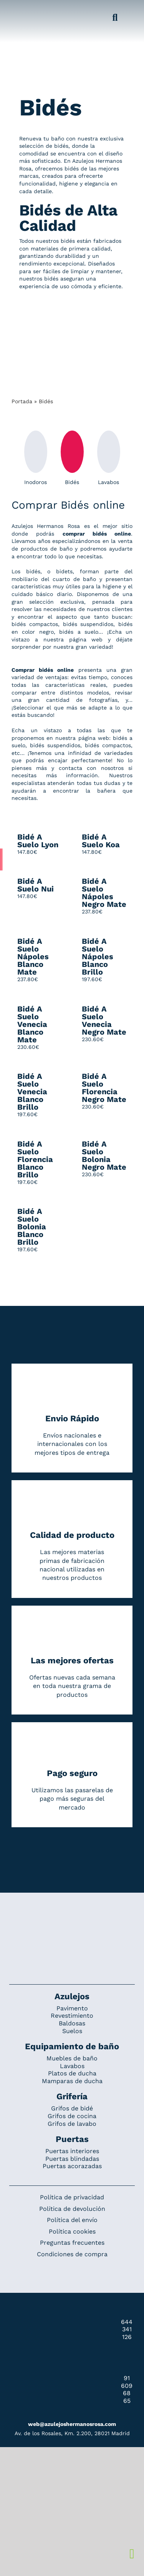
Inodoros (35, 458)
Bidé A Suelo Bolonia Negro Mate (104, 1155)
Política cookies (72, 2231)
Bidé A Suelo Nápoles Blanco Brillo (97, 957)
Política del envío (72, 2220)
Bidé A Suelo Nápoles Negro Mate (104, 892)
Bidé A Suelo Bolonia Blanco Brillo (31, 1227)
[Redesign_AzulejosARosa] (72, 1918)
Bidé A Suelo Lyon (37, 840)
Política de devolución (72, 2208)
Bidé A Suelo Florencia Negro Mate (104, 1088)
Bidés (72, 458)
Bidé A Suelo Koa (101, 840)
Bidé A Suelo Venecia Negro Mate (104, 1020)
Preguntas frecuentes (72, 2242)
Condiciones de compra (72, 2254)
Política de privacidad (72, 2197)
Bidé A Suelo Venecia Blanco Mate (32, 1024)
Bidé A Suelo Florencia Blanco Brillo (35, 1159)
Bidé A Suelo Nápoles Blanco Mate (33, 957)
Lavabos (108, 458)
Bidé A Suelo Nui (35, 884)
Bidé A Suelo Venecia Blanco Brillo (32, 1092)
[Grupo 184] (19, 10)
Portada (22, 401)
